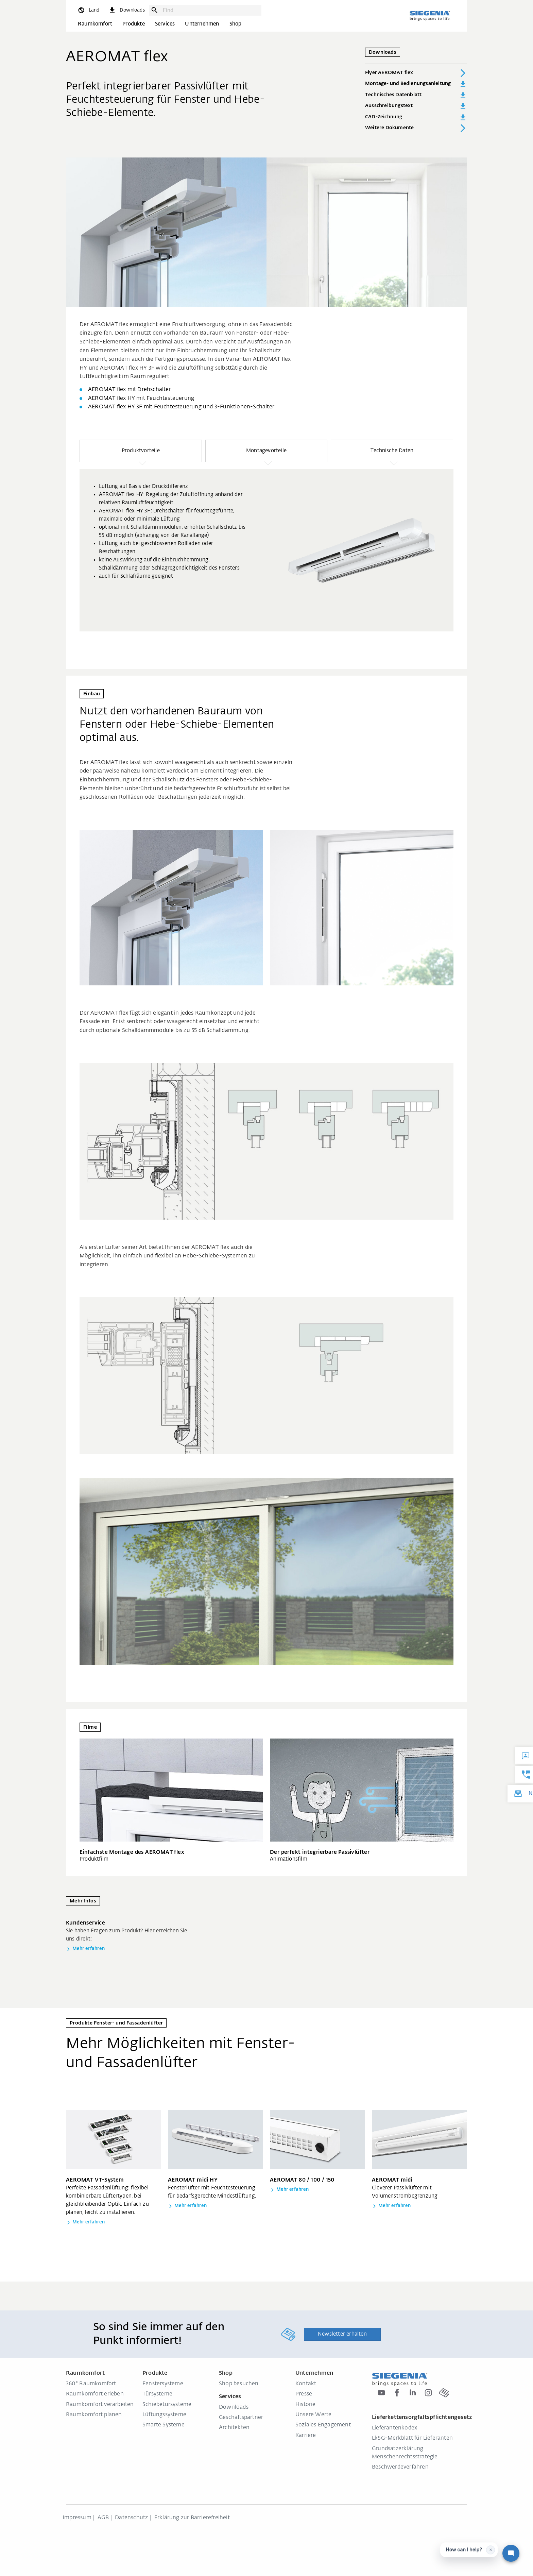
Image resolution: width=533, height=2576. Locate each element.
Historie (305, 2404)
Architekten (234, 2427)
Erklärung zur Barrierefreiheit (192, 2518)
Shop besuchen (239, 2384)
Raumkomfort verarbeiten (100, 2404)
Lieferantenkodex (394, 2428)
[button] (141, 451)
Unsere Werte (313, 2415)
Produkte (133, 24)
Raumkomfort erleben (95, 2394)
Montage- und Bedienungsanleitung (416, 84)
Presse (303, 2394)
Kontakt (305, 2384)
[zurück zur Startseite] (429, 15)
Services (165, 24)
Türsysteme (157, 2394)
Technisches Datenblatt (416, 95)
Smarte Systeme (163, 2425)
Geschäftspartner (241, 2417)
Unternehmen (202, 24)
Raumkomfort (95, 24)
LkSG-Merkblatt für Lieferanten (412, 2438)
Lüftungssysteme (164, 2415)
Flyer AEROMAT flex (416, 73)
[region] (266, 535)
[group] (266, 550)
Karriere (305, 2435)
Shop (235, 24)
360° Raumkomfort (91, 2384)
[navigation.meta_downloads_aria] (126, 10)
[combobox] (210, 10)
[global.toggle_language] (88, 10)
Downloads (233, 2407)
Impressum (77, 2518)
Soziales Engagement (323, 2425)
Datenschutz (131, 2518)
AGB (103, 2518)
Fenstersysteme (162, 2384)
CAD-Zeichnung (416, 117)
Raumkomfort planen (94, 2415)
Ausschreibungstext (416, 106)
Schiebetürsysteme (166, 2404)
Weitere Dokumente (416, 128)
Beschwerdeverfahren (400, 2467)
